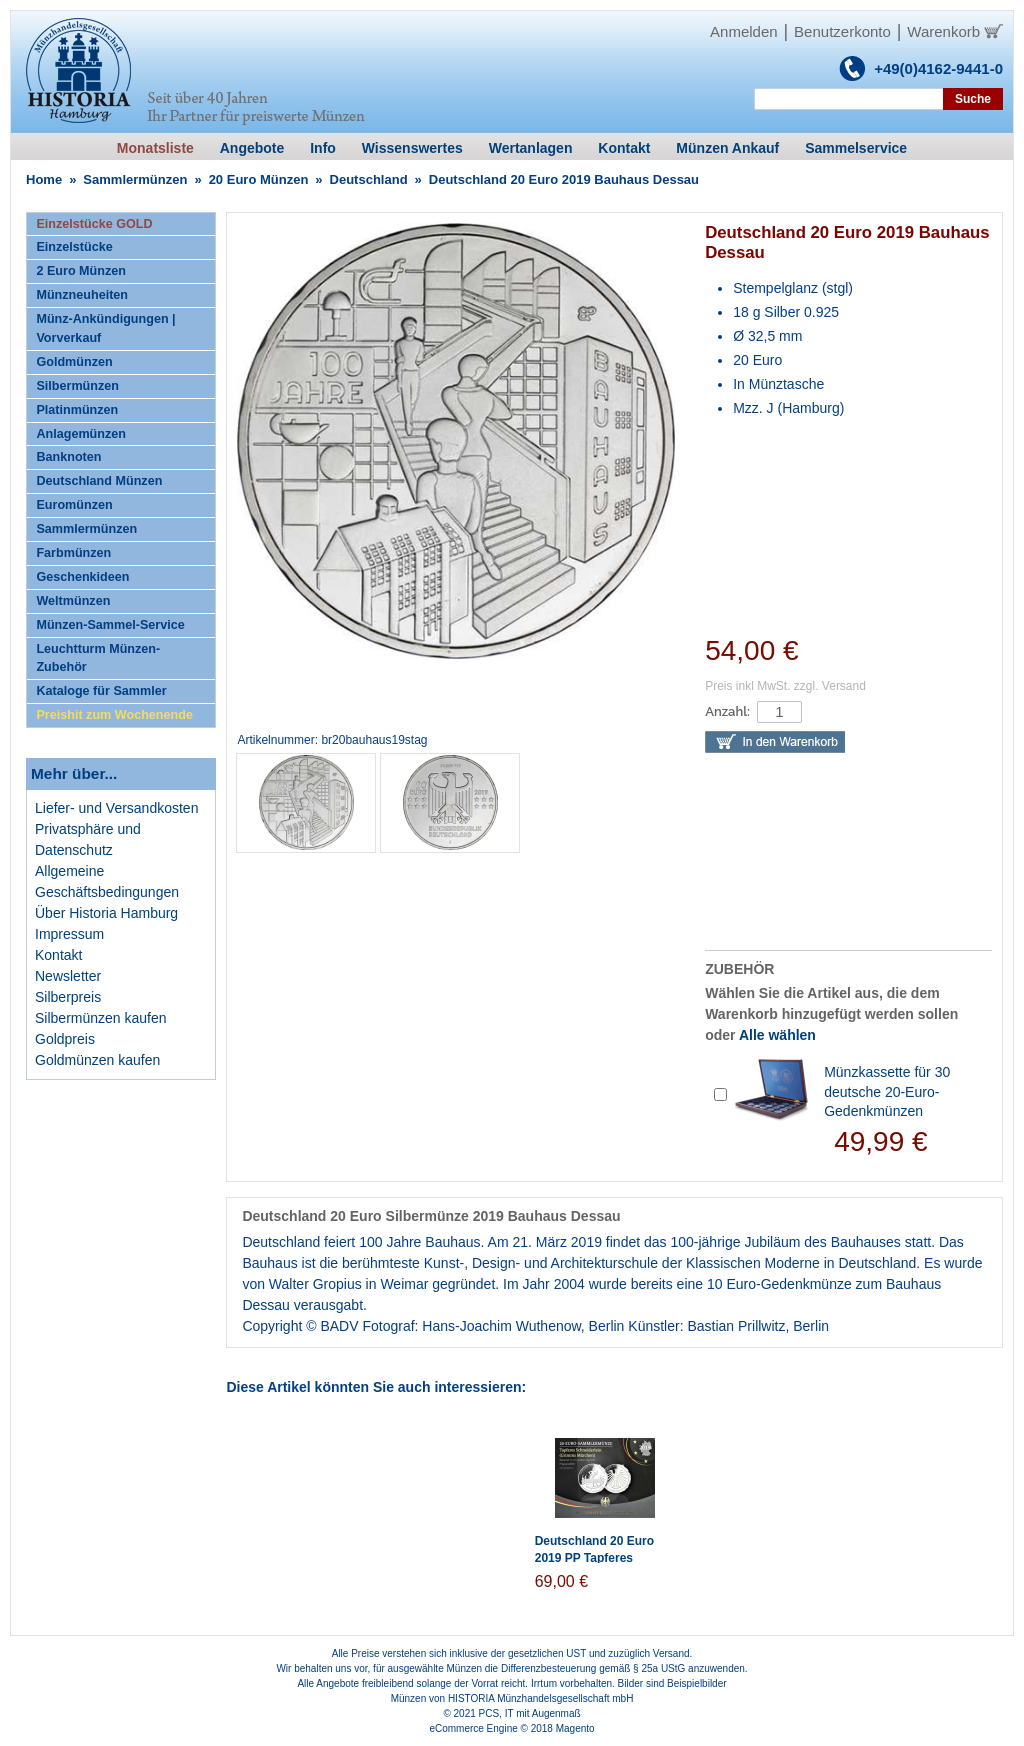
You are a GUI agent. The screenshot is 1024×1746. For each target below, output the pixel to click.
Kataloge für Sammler (101, 691)
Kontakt (58, 955)
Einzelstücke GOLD (94, 224)
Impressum (69, 934)
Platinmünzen (77, 410)
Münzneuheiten (82, 295)
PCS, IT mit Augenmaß (530, 1713)
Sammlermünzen (135, 179)
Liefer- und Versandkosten (116, 808)
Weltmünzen (73, 601)
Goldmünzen (74, 362)
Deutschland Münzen (99, 481)
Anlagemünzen (81, 434)
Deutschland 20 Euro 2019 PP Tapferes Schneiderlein (594, 1558)
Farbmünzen (73, 553)
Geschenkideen (82, 577)
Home (44, 179)
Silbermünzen (77, 386)
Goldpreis (65, 1039)
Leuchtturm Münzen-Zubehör (98, 658)
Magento (575, 1728)
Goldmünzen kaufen (97, 1060)
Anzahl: (727, 711)
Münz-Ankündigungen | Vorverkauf (105, 328)
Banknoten (68, 457)
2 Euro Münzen (81, 271)
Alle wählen (777, 1035)
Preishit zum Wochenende (114, 715)
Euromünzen (74, 505)
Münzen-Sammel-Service (110, 625)
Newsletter (68, 976)
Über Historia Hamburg (106, 913)
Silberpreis (68, 997)
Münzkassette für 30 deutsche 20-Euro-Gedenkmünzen (887, 1091)
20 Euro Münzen (259, 179)
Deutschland (369, 179)
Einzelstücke (74, 247)
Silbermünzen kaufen (101, 1018)
